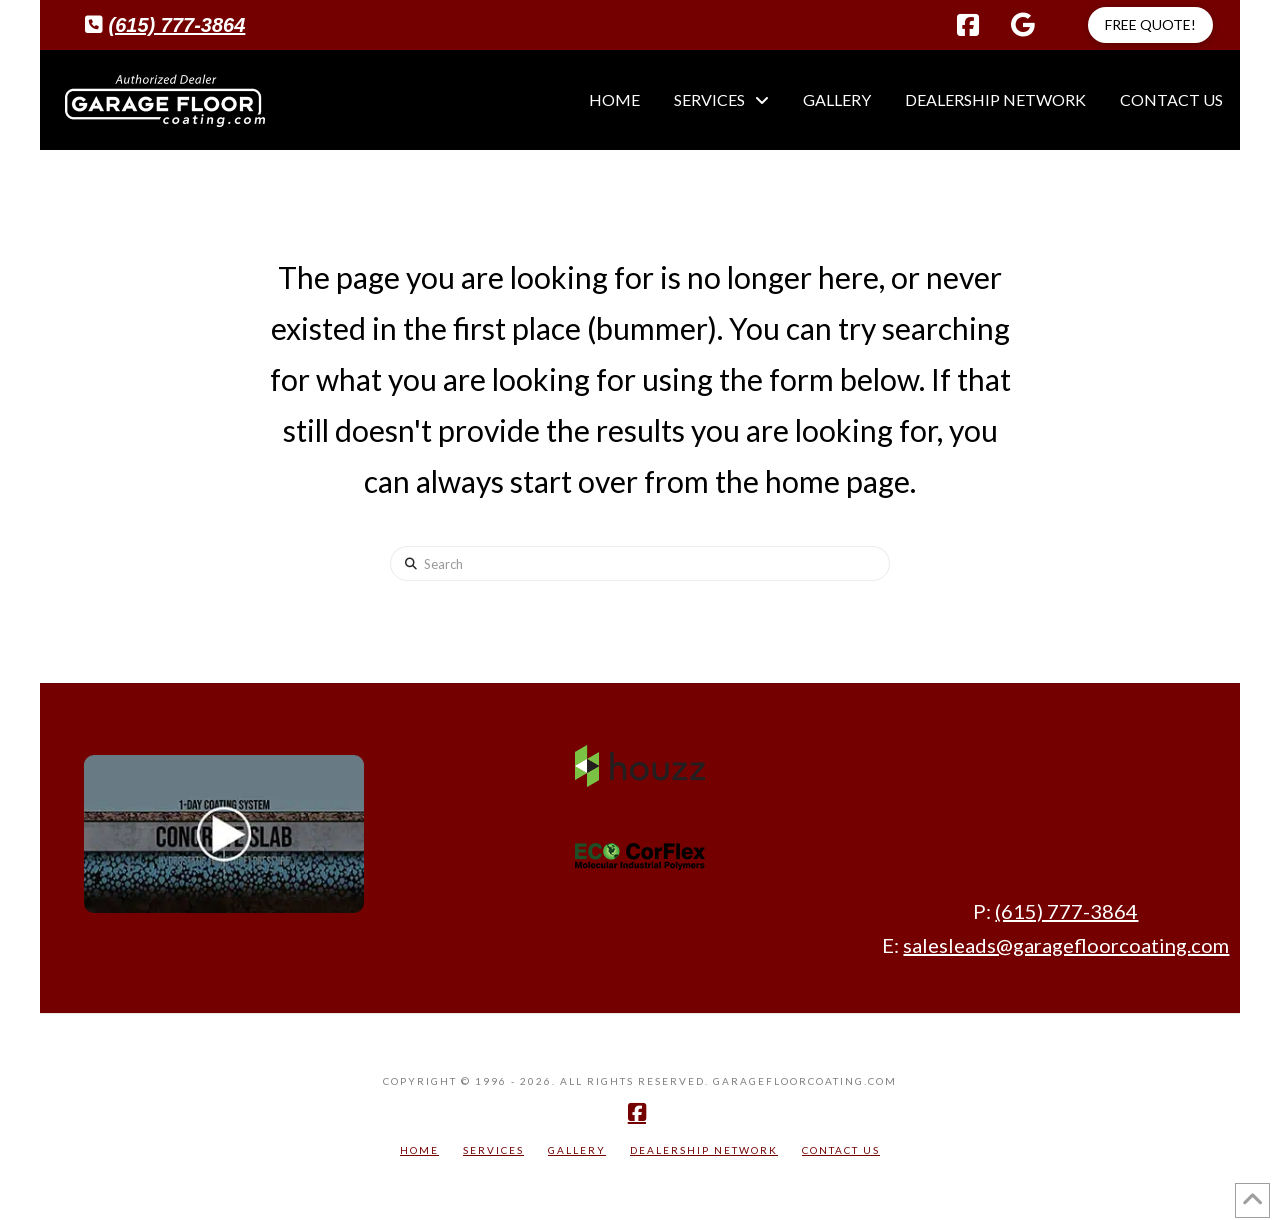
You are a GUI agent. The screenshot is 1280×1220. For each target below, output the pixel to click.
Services (493, 1150)
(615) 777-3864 (177, 25)
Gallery (577, 1150)
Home (419, 1150)
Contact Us (841, 1150)
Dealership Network (704, 1150)
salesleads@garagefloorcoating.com (1066, 945)
